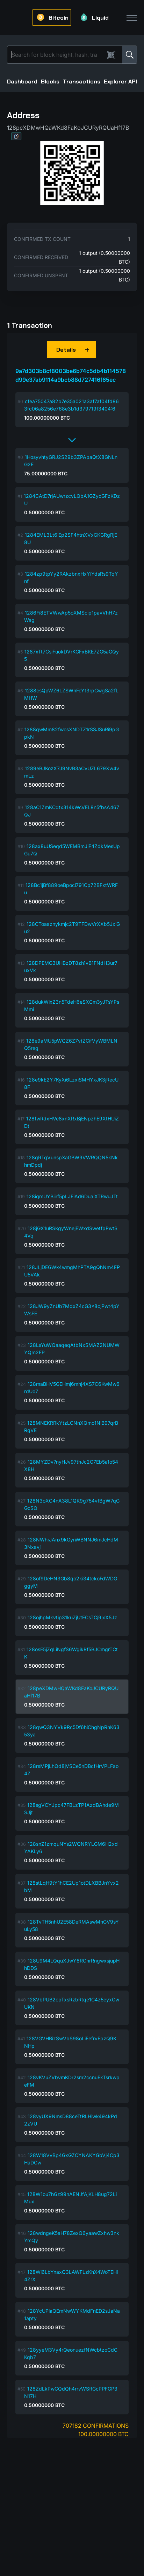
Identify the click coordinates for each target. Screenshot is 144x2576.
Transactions (81, 81)
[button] (16, 136)
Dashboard (22, 81)
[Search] (57, 54)
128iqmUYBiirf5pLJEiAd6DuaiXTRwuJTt (72, 1196)
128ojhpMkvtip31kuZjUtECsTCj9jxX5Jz (72, 1617)
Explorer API (120, 81)
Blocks (50, 81)
